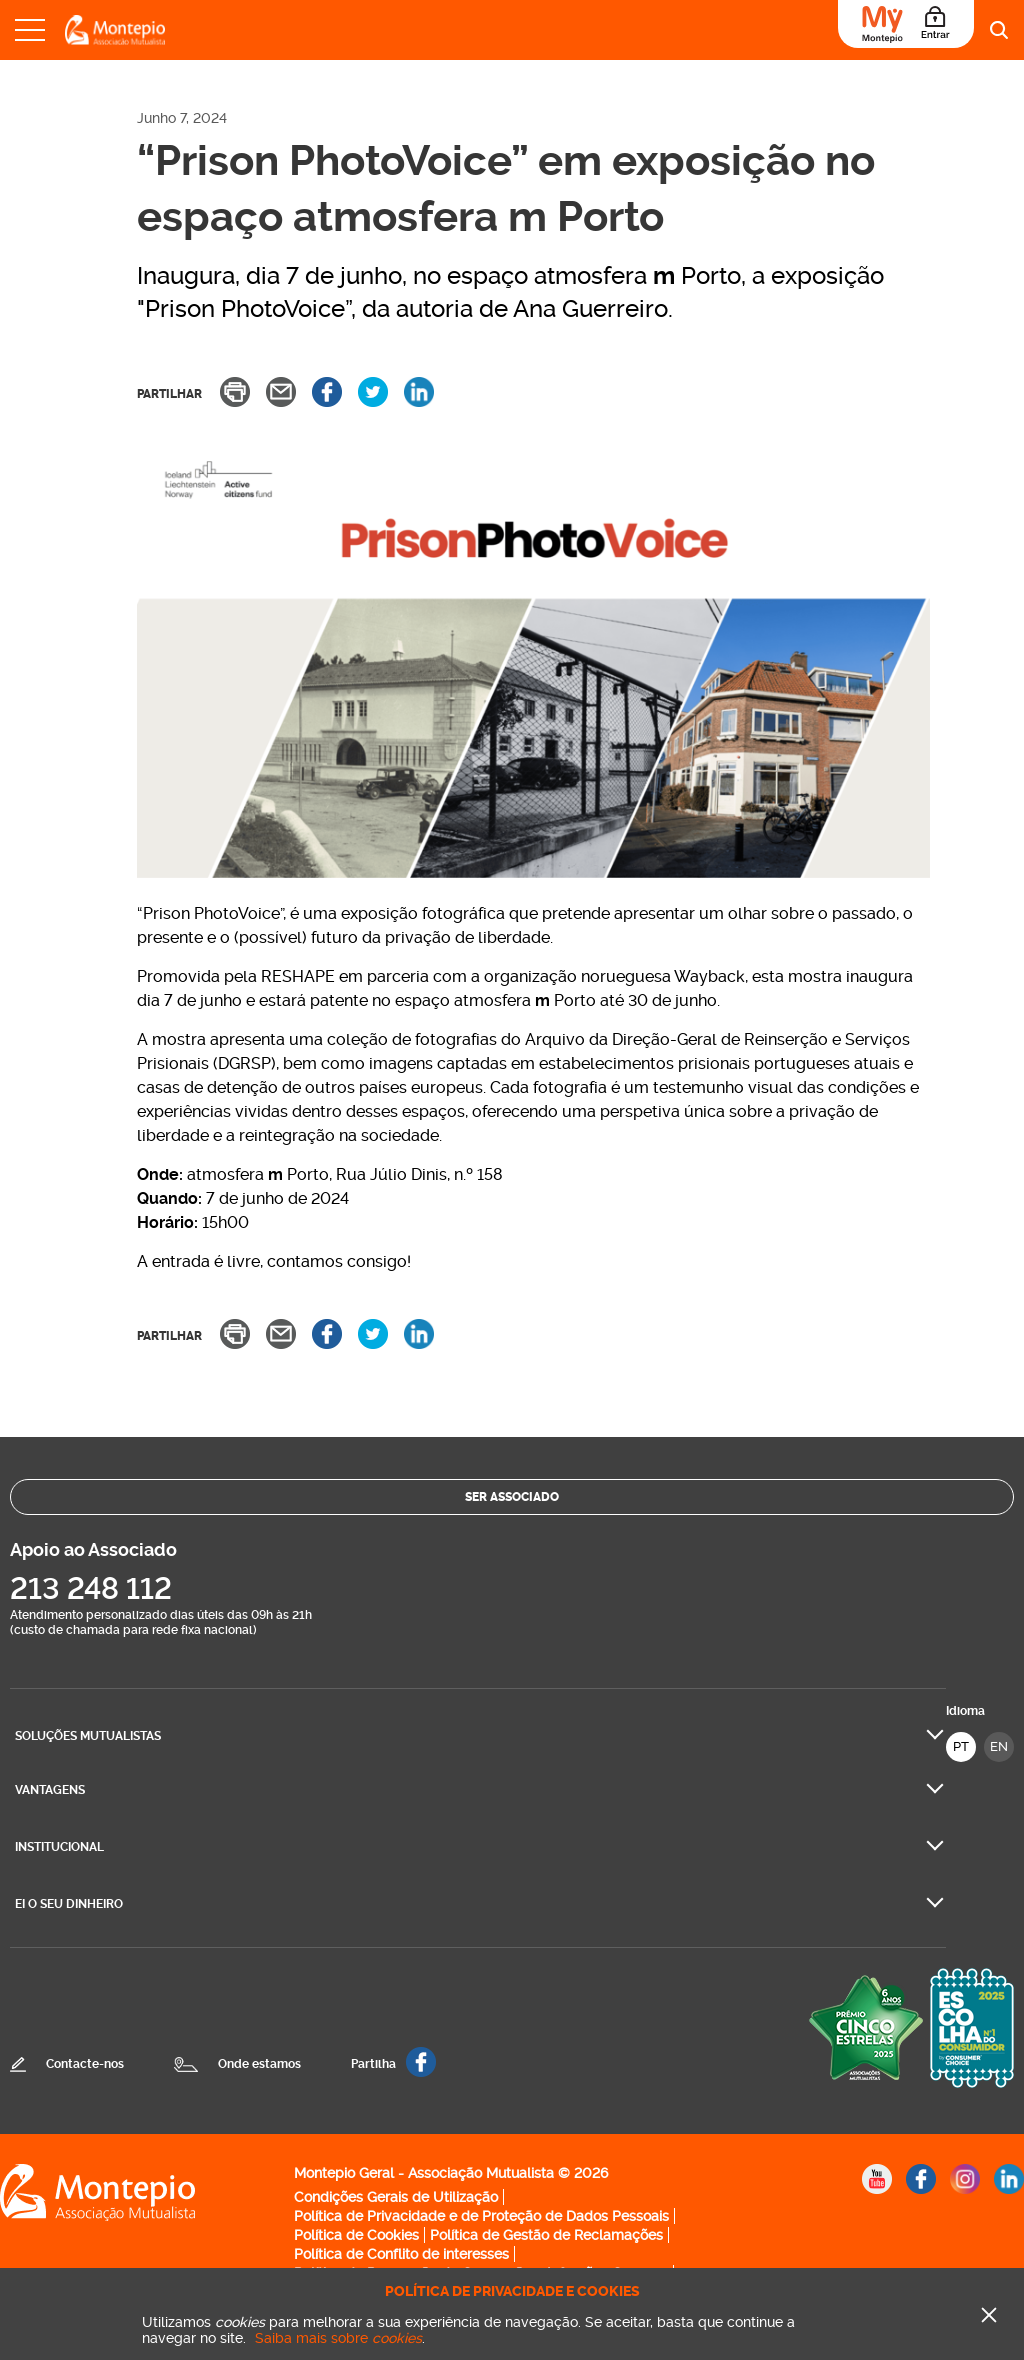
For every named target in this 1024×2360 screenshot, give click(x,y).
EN (999, 1746)
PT (961, 1746)
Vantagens (50, 1790)
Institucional (59, 1847)
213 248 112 (91, 1588)
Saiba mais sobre (338, 2338)
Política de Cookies (356, 2235)
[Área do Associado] (906, 24)
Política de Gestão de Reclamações (546, 2235)
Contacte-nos (85, 2064)
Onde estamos (259, 2064)
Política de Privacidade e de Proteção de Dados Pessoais (481, 2216)
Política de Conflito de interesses (401, 2254)
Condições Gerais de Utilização (396, 2197)
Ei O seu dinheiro (69, 1904)
